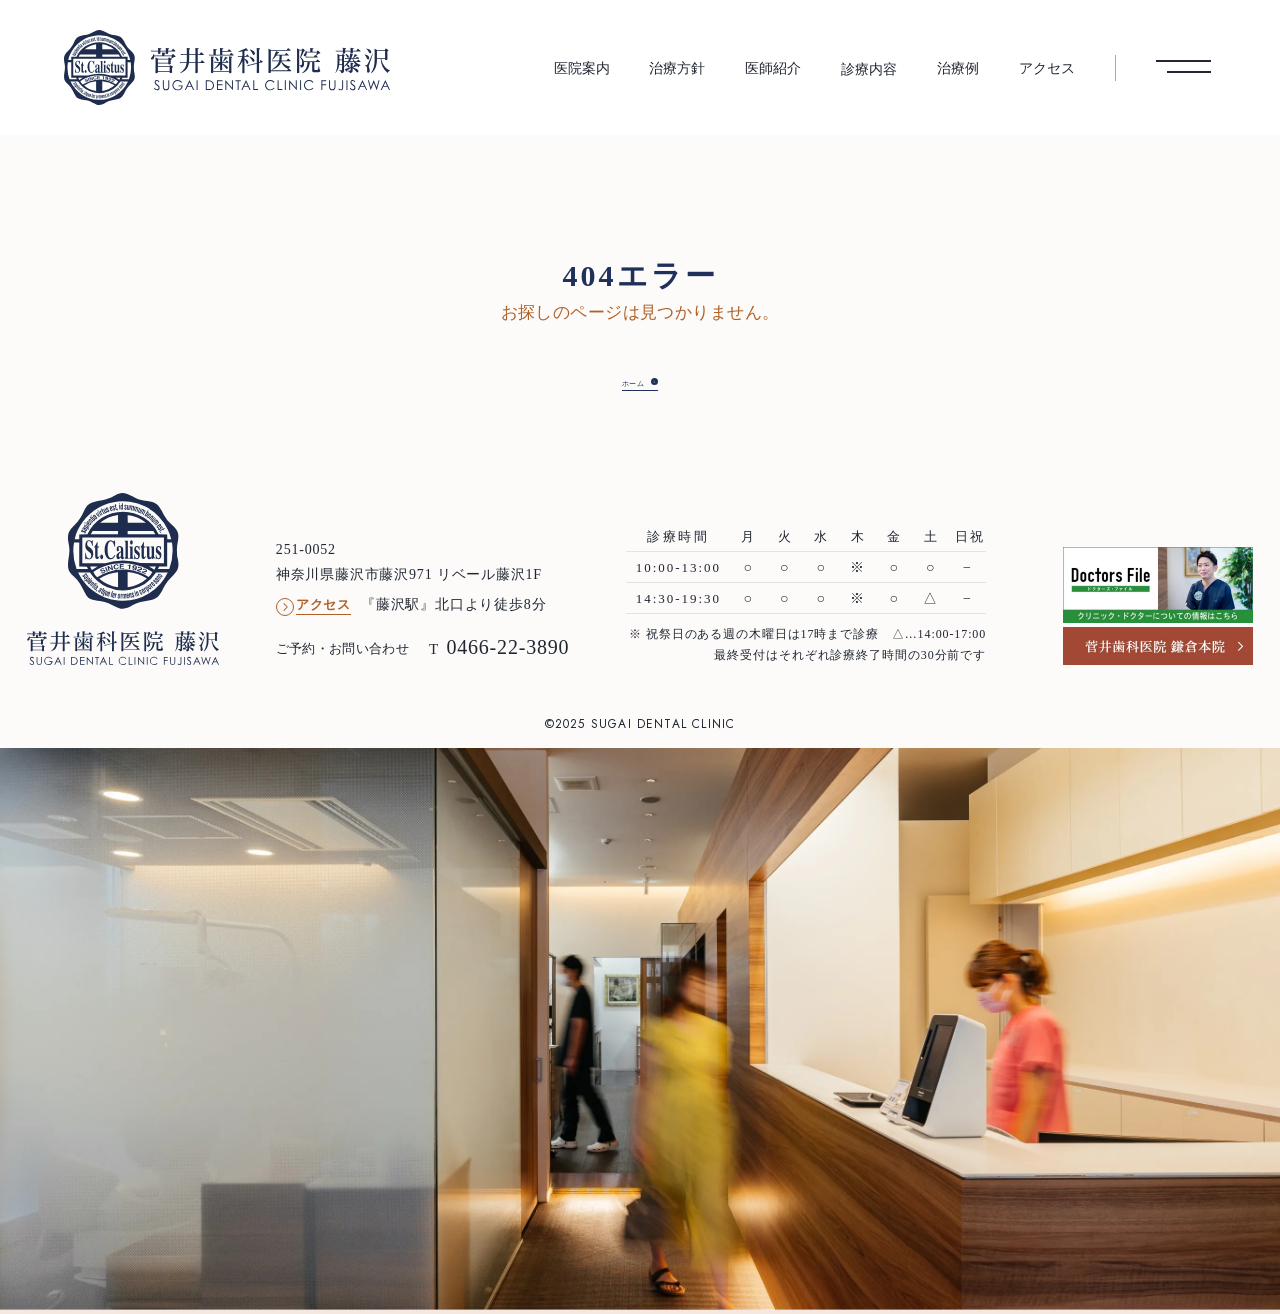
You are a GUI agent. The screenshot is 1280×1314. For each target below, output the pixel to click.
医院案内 (582, 68)
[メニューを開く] (1183, 67)
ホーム (624, 381)
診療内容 (869, 69)
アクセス (1047, 68)
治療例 (958, 68)
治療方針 (677, 68)
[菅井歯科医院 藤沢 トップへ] (227, 67)
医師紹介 (773, 68)
